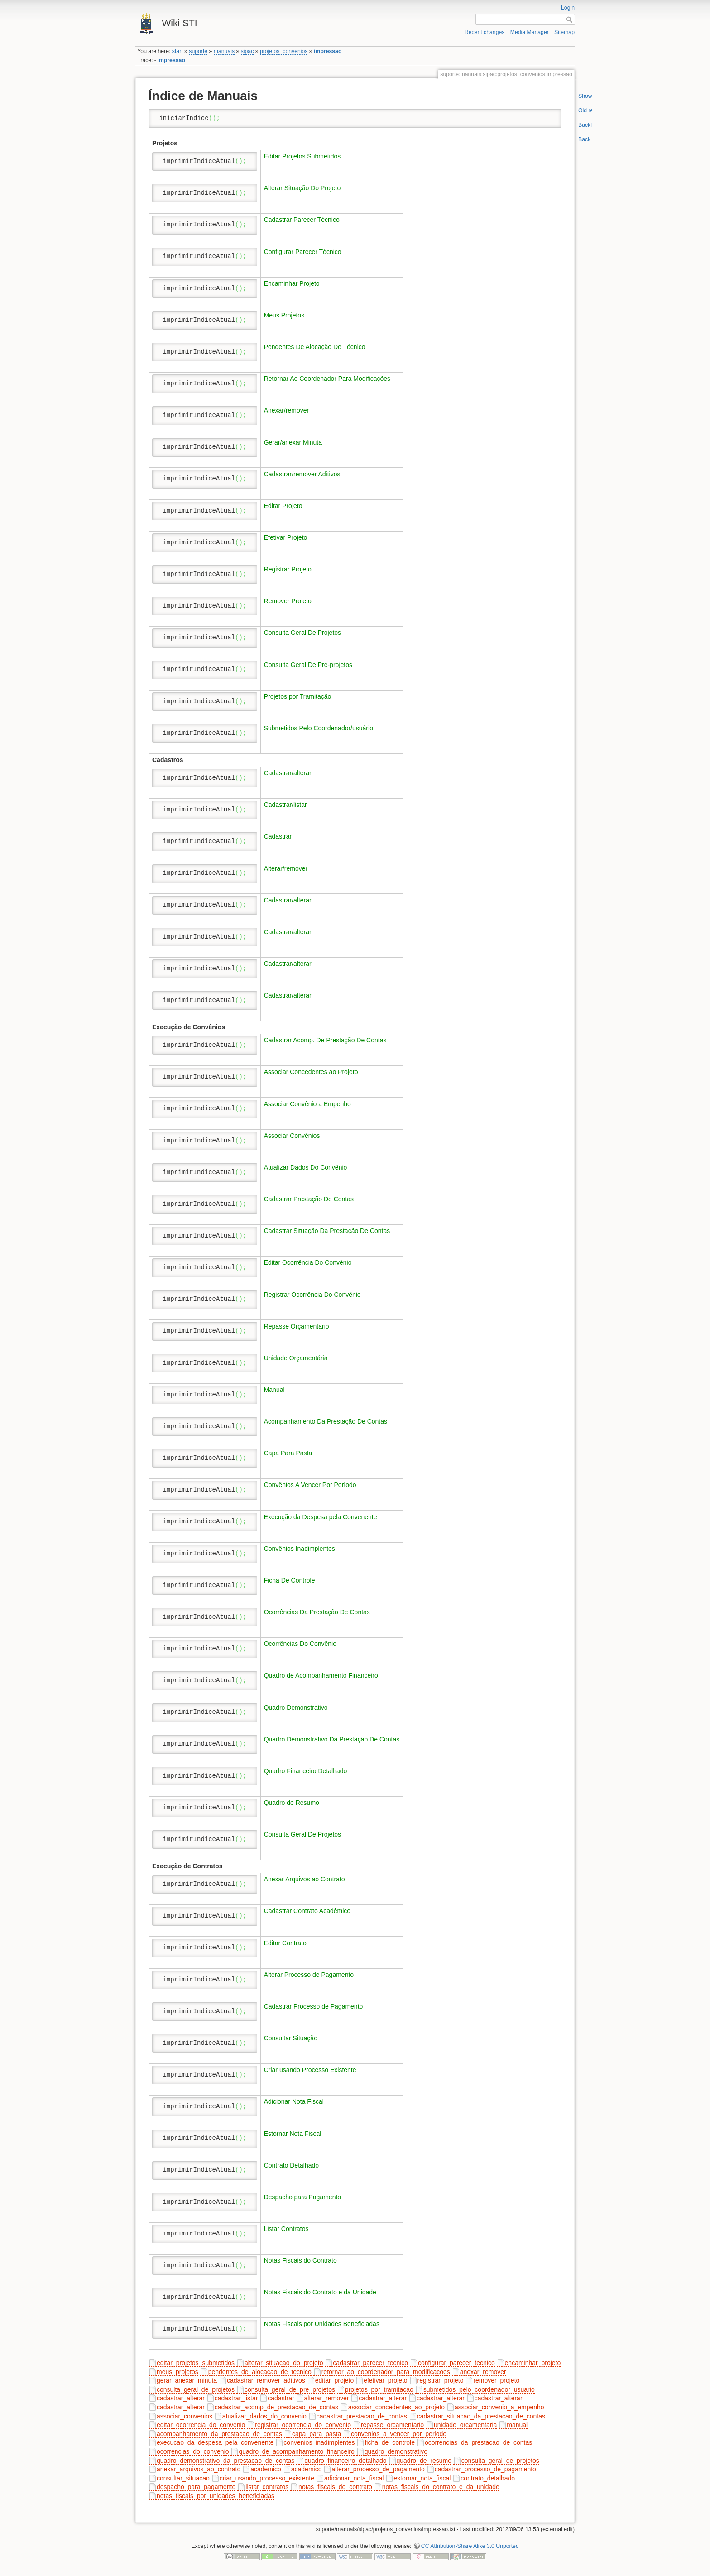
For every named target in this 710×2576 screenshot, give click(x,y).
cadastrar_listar (236, 2398)
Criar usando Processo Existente (310, 2069)
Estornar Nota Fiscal (292, 2133)
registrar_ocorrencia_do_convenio (303, 2424)
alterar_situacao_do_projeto (284, 2362)
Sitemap (564, 32)
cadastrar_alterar (181, 2398)
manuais (224, 51)
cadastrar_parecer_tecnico (370, 2362)
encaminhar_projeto (533, 2362)
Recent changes (485, 32)
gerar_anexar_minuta (187, 2380)
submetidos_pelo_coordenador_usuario (479, 2389)
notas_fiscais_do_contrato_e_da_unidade (440, 2486)
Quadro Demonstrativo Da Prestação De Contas (332, 1739)
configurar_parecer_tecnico (456, 2362)
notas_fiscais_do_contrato (335, 2486)
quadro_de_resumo (424, 2460)
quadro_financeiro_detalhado (345, 2460)
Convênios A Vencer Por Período (310, 1484)
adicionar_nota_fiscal (354, 2478)
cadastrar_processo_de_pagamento (485, 2469)
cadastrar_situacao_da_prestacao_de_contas (481, 2416)
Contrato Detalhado (291, 2165)
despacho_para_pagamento (196, 2486)
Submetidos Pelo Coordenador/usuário (318, 728)
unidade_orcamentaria (465, 2424)
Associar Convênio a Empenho (307, 1104)
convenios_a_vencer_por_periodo (398, 2433)
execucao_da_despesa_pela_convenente (215, 2442)
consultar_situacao (183, 2478)
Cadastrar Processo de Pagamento (313, 2006)
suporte (198, 51)
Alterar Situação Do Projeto (302, 188)
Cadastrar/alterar (288, 773)
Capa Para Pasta (288, 1453)
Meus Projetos (284, 315)
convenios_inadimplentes (319, 2442)
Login (568, 8)
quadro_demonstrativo (396, 2451)
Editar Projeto (283, 505)
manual (517, 2424)
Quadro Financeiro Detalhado (305, 1771)
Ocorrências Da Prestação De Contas (317, 1612)
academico (265, 2469)
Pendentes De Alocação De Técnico (314, 346)
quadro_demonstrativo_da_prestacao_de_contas (225, 2460)
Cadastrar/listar (285, 804)
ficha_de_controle (390, 2442)
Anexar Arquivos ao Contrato (304, 1879)
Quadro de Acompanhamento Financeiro (321, 1675)
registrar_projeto (440, 2380)
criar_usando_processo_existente (267, 2478)
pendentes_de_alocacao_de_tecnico (260, 2371)
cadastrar (281, 2398)
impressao (327, 51)
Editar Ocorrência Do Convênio (308, 1262)
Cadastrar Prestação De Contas (309, 1199)
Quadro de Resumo (291, 1802)
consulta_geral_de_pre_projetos (290, 2389)
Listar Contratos (286, 2228)
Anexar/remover (286, 410)
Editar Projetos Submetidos (302, 156)
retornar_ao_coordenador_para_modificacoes (385, 2371)
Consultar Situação (290, 2038)
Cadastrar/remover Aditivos (302, 474)
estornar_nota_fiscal (422, 2478)
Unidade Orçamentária (296, 1358)
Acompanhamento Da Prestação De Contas (325, 1421)
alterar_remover (326, 2398)
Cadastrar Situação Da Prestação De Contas (327, 1230)
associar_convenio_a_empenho (499, 2407)
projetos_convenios (284, 51)
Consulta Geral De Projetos (302, 632)
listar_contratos (266, 2486)
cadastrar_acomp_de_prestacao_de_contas (276, 2407)
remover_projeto (496, 2380)
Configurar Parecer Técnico (302, 251)
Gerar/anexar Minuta (293, 442)
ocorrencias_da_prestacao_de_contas (478, 2442)
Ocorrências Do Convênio (300, 1643)
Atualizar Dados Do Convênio (305, 1167)
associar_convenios (184, 2416)
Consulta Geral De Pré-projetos (308, 664)
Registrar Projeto (288, 569)
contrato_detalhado (488, 2478)
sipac (247, 51)
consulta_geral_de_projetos (196, 2389)
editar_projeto (334, 2380)
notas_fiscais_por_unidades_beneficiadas (215, 2495)
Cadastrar (278, 836)
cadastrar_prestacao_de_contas (362, 2416)
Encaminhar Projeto (292, 283)
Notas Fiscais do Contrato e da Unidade (320, 2292)
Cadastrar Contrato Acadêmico (307, 1910)
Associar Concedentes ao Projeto (311, 1071)
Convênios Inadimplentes (299, 1548)
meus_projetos (177, 2371)
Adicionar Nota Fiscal (294, 2101)
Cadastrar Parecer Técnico (302, 219)
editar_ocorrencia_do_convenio (201, 2424)
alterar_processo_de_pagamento (377, 2469)
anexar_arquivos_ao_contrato (198, 2469)
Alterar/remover (285, 868)
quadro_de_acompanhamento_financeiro (296, 2451)
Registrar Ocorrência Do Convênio (312, 1294)
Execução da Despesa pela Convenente (320, 1517)
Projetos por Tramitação (297, 696)
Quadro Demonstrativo (296, 1707)
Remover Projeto (288, 600)
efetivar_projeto (386, 2380)
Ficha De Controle (289, 1580)
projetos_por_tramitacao (379, 2389)
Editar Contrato (285, 1943)
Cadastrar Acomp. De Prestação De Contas (325, 1040)
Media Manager (529, 32)
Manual (274, 1389)
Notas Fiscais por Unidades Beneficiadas (321, 2323)
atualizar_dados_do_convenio (264, 2416)
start (177, 51)
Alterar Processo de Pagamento (309, 1974)
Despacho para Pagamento (302, 2197)
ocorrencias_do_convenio (193, 2451)
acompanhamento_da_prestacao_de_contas (219, 2433)
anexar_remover (483, 2371)
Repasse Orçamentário (296, 1326)
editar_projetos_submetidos (196, 2362)
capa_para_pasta (316, 2433)
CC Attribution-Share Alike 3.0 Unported (470, 2546)
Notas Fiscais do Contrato (300, 2260)
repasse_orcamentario (392, 2424)
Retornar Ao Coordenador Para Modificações (327, 378)
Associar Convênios (292, 1135)
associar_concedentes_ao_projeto (396, 2407)
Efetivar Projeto (285, 537)
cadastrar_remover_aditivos (266, 2380)
